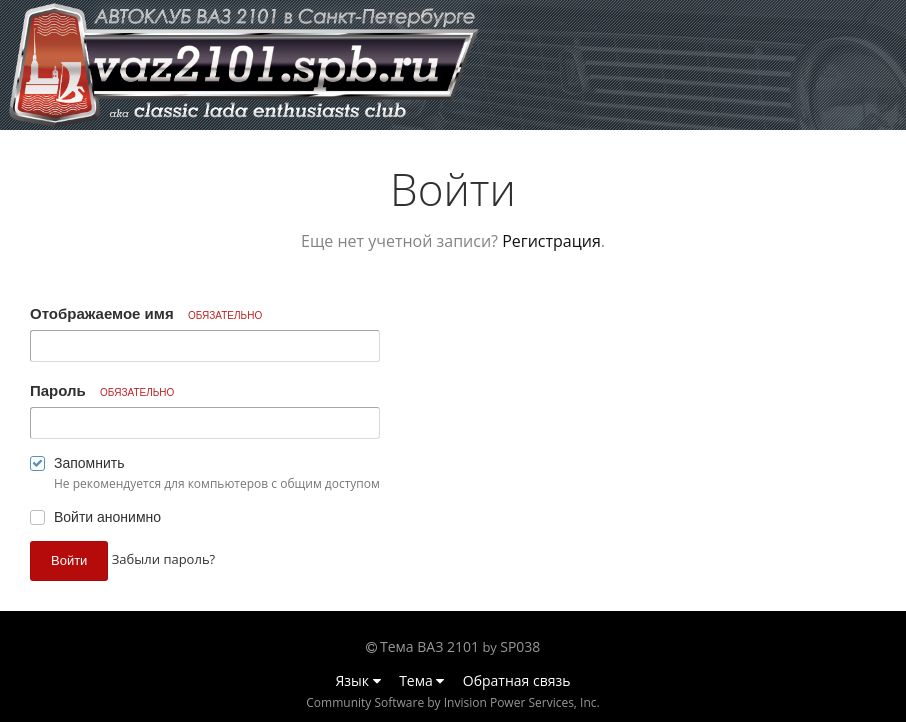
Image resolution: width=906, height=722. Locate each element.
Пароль (102, 390)
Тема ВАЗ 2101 (429, 646)
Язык (358, 680)
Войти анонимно (107, 517)
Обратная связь (517, 680)
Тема (421, 680)
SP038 (520, 646)
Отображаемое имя (146, 313)
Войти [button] (69, 560)
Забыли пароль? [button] (163, 559)
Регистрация (551, 241)
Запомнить (89, 463)
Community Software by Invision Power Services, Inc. (452, 702)
